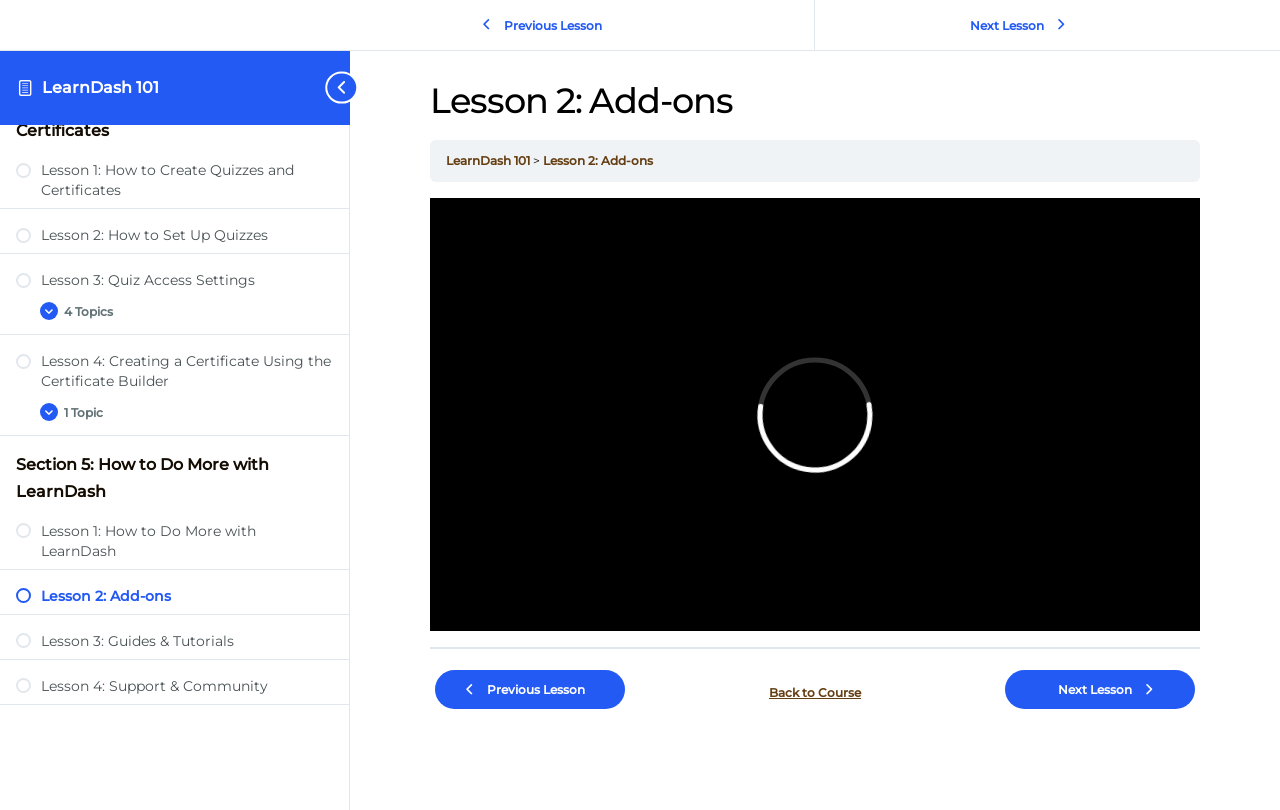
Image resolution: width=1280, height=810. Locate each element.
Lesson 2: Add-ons (598, 160)
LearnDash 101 (100, 87)
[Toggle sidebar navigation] (324, 87)
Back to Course (815, 692)
